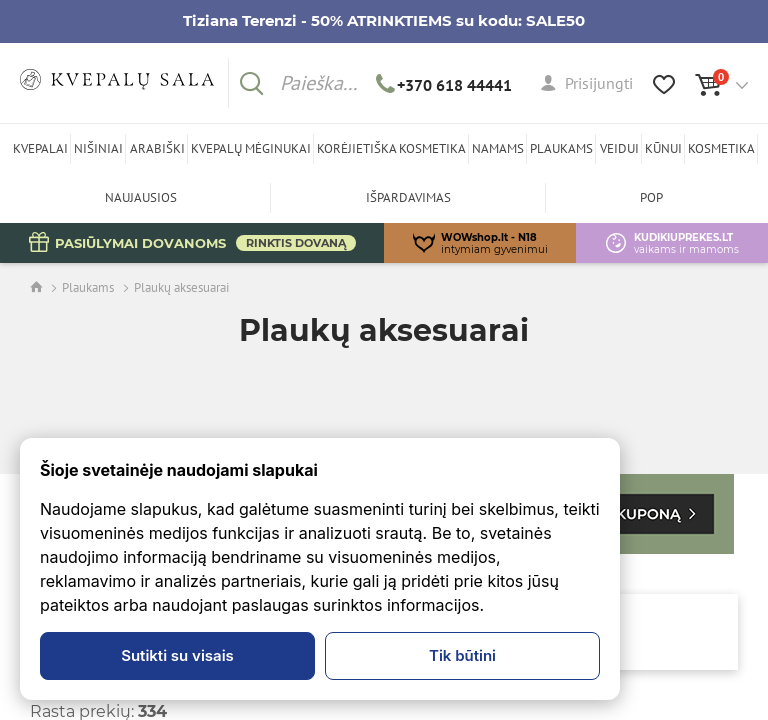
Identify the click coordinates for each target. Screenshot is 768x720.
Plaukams (88, 287)
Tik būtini (462, 655)
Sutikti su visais (177, 655)
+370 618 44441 (444, 85)
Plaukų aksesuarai (181, 287)
